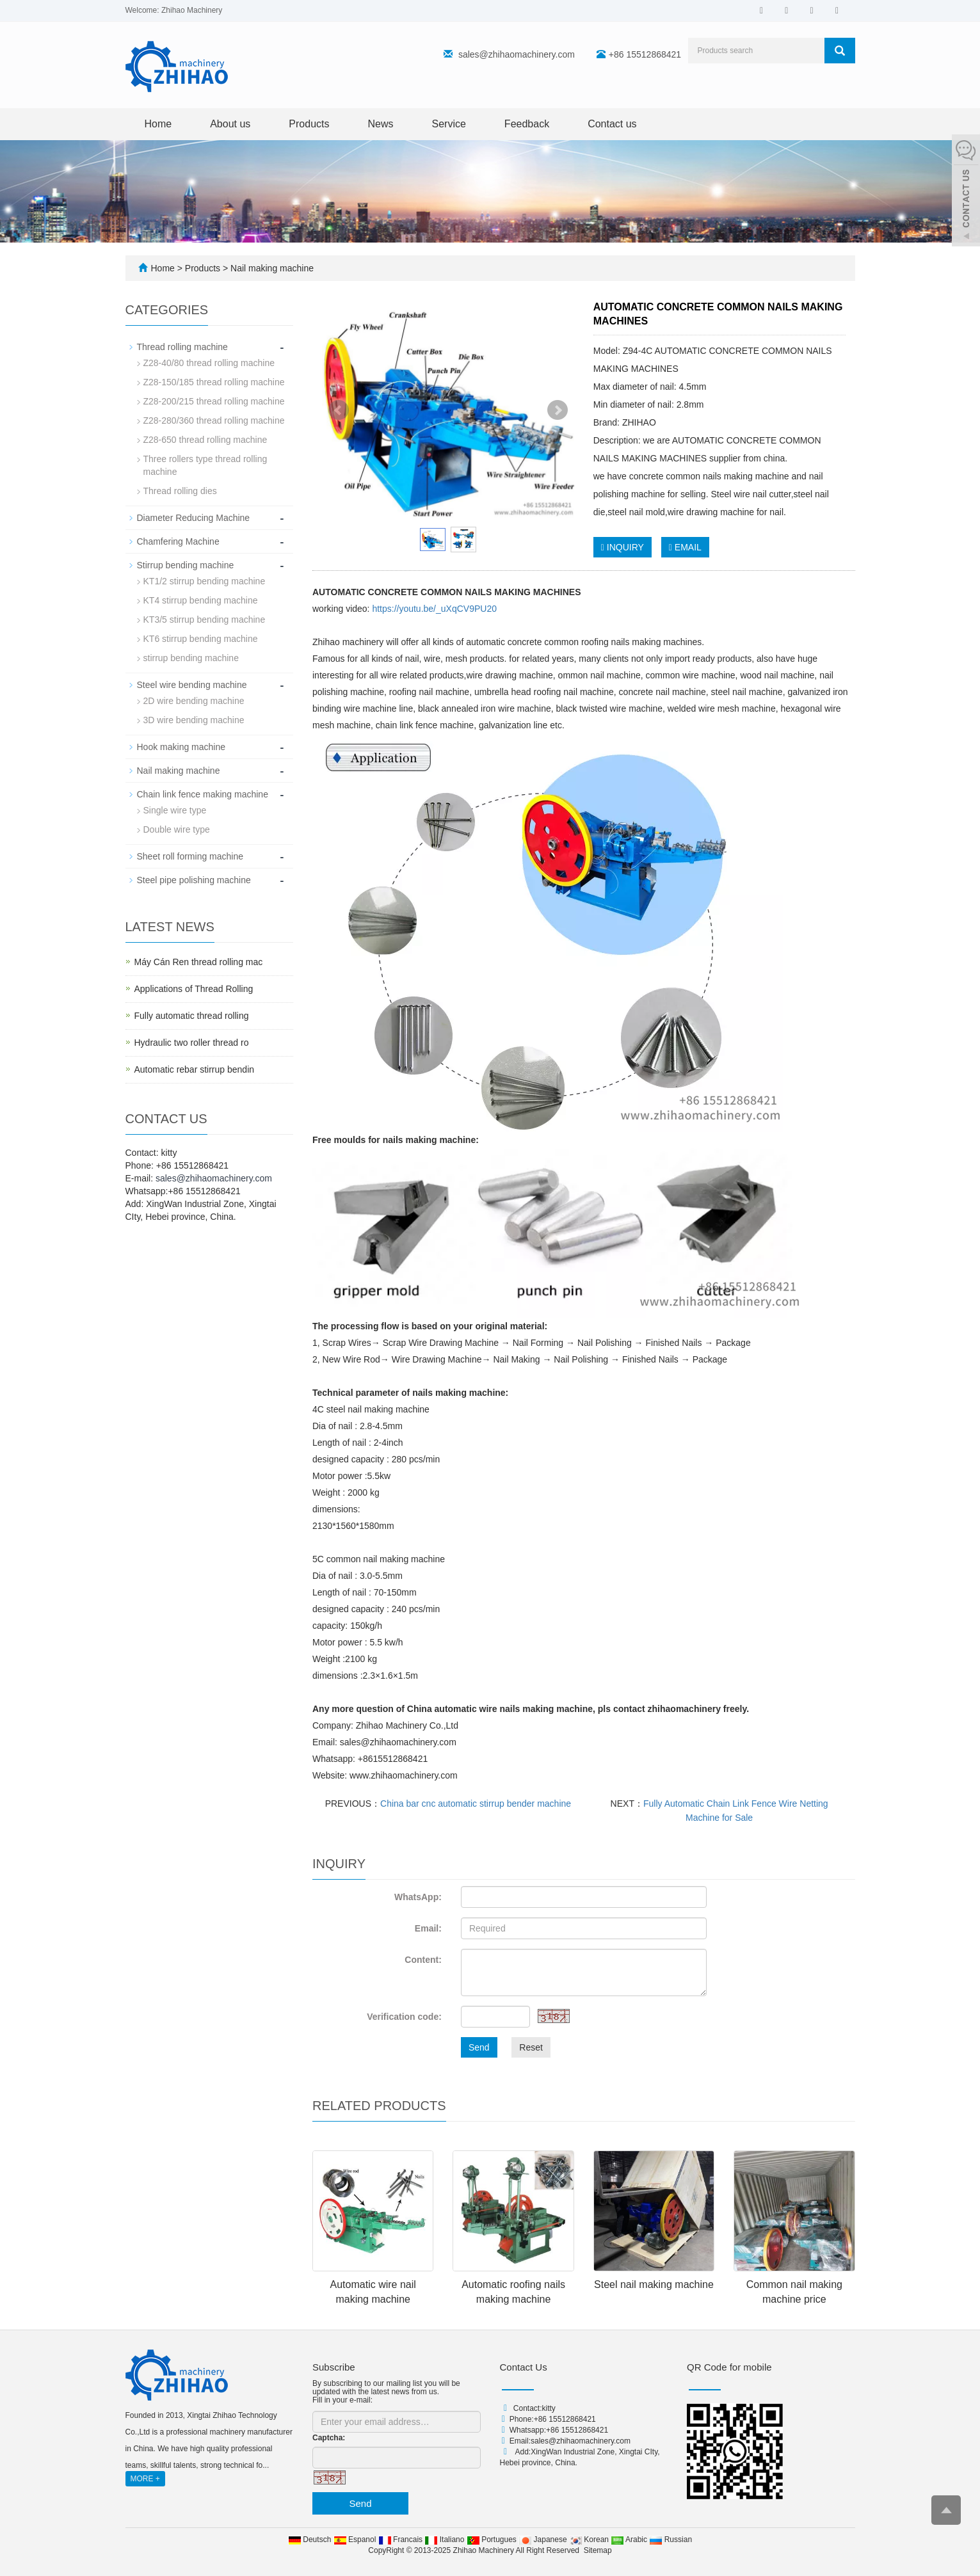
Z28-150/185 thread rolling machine (214, 382)
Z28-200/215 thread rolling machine (214, 401)
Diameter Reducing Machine (193, 518)
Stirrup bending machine (185, 565)
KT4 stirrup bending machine (200, 600)
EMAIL (685, 547)
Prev (338, 410)
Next (557, 410)
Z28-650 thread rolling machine (205, 440)
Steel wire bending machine (192, 685)
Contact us (612, 123)
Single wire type (175, 810)
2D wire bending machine (194, 701)
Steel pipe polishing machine (194, 880)
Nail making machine (271, 268)
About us (230, 123)
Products (309, 123)
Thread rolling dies (180, 491)
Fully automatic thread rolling (191, 1016)
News (380, 123)
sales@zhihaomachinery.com (516, 54)
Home (158, 123)
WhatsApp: (418, 1897)
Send (479, 2047)
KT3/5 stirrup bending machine (204, 619)
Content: (423, 1960)
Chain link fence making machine (202, 794)
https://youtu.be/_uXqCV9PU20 (434, 609)
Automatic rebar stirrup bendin (194, 1069)
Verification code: (404, 2017)
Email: (428, 1928)
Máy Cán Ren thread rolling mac (198, 962)
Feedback (526, 123)
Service (449, 123)
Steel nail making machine (654, 2284)
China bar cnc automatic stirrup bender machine (475, 1803)
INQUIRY (622, 547)
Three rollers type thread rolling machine (205, 465)
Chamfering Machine (178, 541)
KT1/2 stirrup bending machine (204, 581)
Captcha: (328, 2437)
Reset (531, 2047)
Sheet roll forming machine (190, 856)
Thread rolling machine (182, 347)
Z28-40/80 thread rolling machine (209, 363)
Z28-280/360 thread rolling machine (214, 420)
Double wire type (176, 829)
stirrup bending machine (191, 658)
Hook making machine (181, 747)
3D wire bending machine (194, 720)
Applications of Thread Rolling (193, 989)
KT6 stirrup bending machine (200, 639)
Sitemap (598, 2550)
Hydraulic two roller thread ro (191, 1042)
